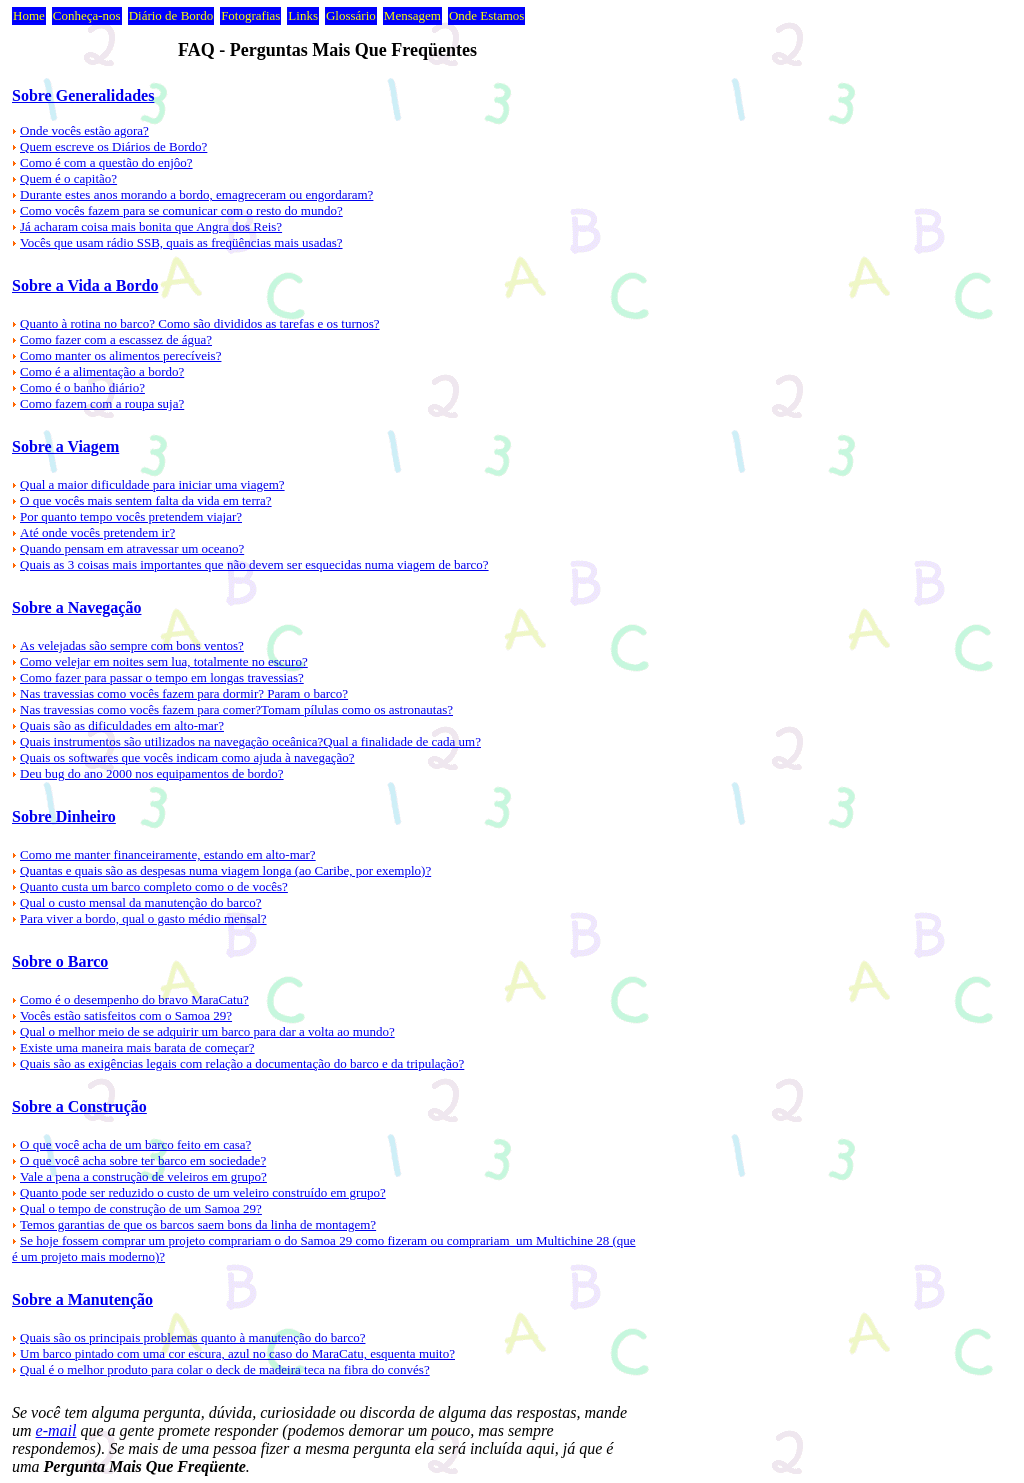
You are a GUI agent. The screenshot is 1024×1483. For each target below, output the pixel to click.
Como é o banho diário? (82, 387)
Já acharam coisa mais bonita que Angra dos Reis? (151, 226)
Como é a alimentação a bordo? (102, 371)
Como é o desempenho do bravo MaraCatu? (134, 999)
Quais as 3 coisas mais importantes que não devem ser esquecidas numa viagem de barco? (254, 564)
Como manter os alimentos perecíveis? (120, 355)
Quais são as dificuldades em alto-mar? (122, 725)
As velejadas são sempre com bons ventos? (132, 645)
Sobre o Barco (60, 961)
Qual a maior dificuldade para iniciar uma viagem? (152, 484)
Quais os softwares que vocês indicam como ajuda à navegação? (187, 757)
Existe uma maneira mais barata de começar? (137, 1047)
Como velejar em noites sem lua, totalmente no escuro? (164, 661)
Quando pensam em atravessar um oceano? (132, 548)
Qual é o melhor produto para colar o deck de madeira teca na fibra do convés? (225, 1369)
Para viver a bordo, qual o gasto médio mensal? (143, 918)
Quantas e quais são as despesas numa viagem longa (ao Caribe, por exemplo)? (225, 870)
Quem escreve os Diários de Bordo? (113, 146)
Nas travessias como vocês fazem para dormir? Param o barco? (184, 693)
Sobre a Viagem (65, 446)
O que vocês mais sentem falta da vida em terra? (146, 500)
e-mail (56, 1430)
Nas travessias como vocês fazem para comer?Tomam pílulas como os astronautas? (236, 709)
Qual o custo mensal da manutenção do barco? (141, 902)
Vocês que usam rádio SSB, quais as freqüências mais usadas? (181, 242)
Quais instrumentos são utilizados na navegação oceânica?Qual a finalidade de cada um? (250, 741)
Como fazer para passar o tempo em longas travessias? (162, 677)
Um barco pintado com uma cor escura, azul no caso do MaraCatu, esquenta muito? (237, 1353)
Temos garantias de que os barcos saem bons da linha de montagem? (198, 1224)
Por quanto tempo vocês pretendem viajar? (131, 516)
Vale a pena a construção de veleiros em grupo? (143, 1176)
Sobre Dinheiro (64, 816)
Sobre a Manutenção (82, 1299)
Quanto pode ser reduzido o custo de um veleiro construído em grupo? (203, 1192)
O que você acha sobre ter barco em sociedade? (143, 1160)
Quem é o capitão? (68, 178)
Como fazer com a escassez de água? (116, 339)
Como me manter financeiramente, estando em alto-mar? (168, 854)
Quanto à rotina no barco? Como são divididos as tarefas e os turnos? (200, 323)
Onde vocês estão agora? (84, 130)
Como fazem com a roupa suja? (102, 403)
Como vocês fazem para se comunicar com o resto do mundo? (181, 210)
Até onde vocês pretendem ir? (97, 532)
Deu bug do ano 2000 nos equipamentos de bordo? (152, 773)
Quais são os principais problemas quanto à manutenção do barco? (192, 1337)
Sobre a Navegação (76, 607)
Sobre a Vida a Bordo (85, 285)
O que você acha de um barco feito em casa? (135, 1144)
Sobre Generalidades (83, 95)
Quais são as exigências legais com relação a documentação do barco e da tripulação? (242, 1063)
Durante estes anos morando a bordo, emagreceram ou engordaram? (196, 194)
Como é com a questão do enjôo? (106, 162)
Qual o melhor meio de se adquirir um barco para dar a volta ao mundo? (207, 1031)
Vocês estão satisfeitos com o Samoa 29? (126, 1015)
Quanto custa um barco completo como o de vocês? (154, 886)
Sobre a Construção (79, 1106)
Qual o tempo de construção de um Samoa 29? (141, 1208)
